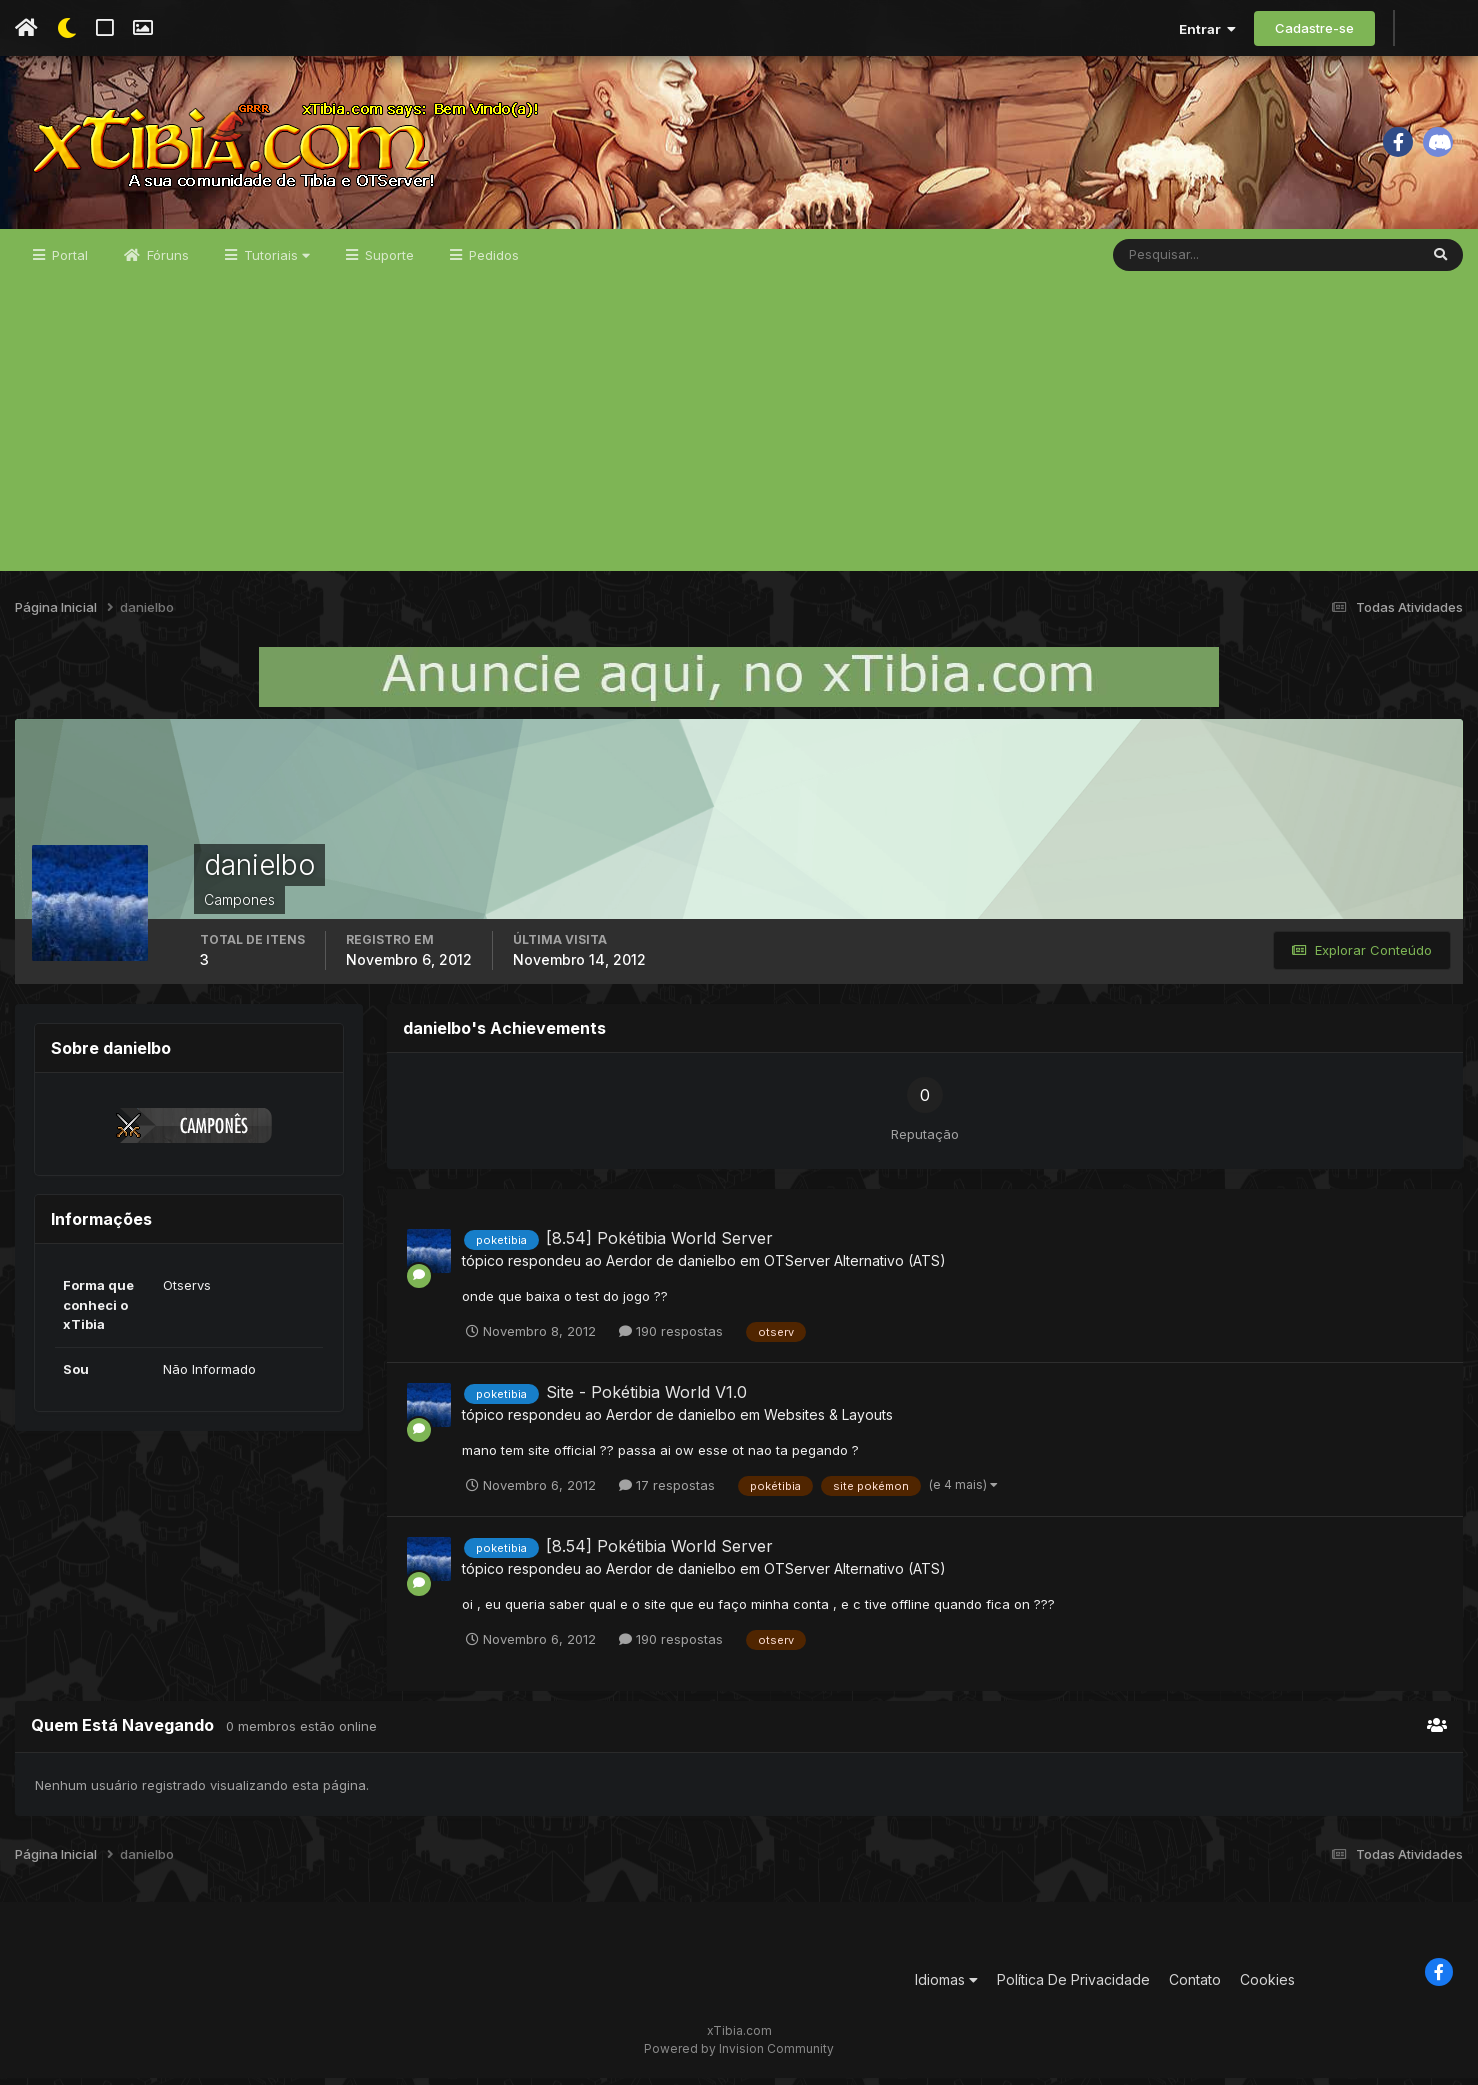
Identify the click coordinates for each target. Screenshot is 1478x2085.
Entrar (1207, 29)
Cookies (1267, 1986)
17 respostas (667, 1492)
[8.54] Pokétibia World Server (659, 1245)
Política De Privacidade (1073, 1986)
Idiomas (946, 1986)
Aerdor (629, 1267)
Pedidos (492, 262)
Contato (1195, 1986)
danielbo (707, 1267)
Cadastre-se (1314, 28)
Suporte (387, 262)
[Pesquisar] (1178, 262)
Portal (68, 262)
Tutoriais (275, 262)
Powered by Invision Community (739, 2055)
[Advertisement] (739, 438)
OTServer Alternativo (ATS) (855, 1267)
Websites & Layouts (828, 1421)
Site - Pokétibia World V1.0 (646, 1399)
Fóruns (166, 262)
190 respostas (671, 1338)
